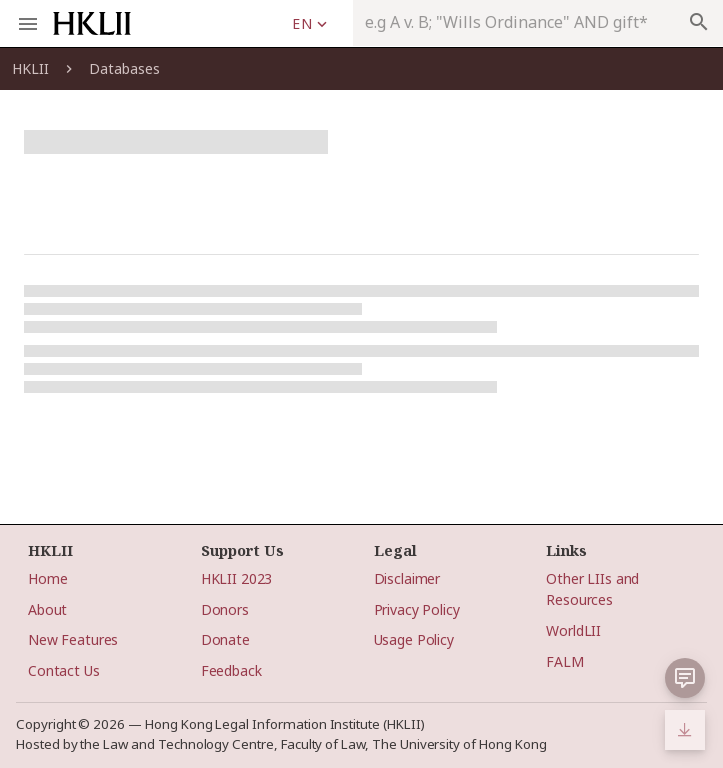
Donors (225, 609)
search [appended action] (699, 22)
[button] (685, 678)
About (47, 609)
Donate (225, 639)
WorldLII (573, 630)
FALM (564, 661)
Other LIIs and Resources (592, 589)
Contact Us (64, 670)
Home (47, 578)
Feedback (231, 670)
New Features (73, 639)
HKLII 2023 (237, 578)
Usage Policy (414, 639)
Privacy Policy (417, 609)
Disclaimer (407, 578)
